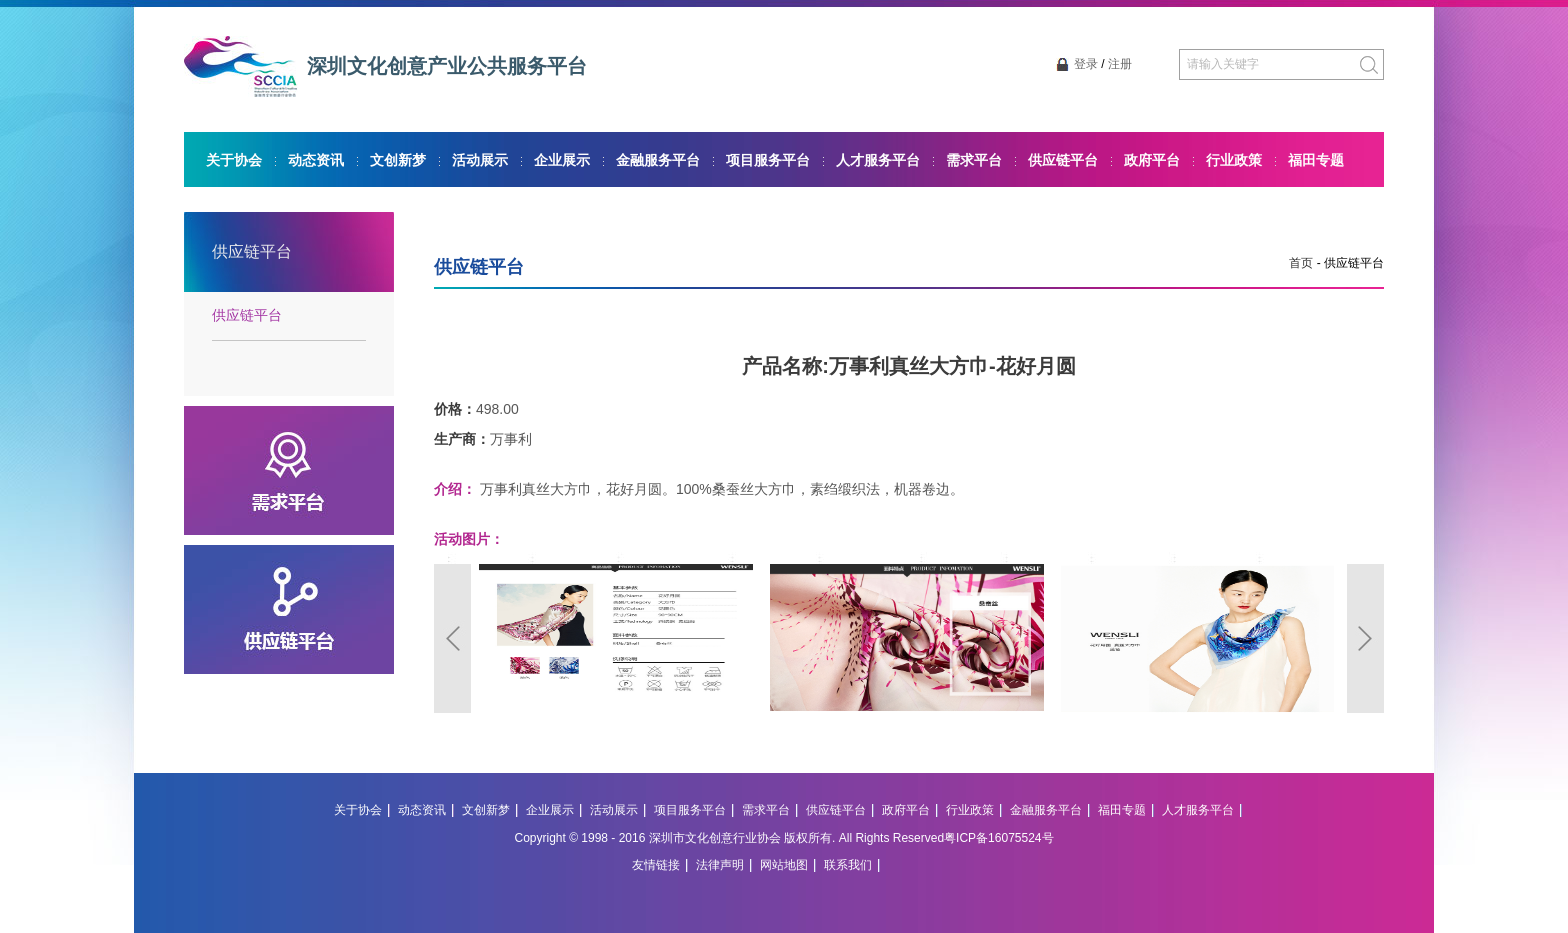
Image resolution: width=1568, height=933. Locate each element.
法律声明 (720, 865)
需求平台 (974, 160)
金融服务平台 (658, 160)
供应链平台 (1063, 160)
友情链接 (656, 865)
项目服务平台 (768, 160)
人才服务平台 (878, 160)
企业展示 (562, 160)
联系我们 (848, 865)
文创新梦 (398, 160)
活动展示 (480, 160)
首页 (1301, 263)
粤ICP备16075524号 (998, 838)
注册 (1120, 64)
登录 (1086, 64)
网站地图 (784, 865)
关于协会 (234, 160)
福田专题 (1316, 160)
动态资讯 (316, 160)
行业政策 (1234, 160)
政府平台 (1152, 160)
